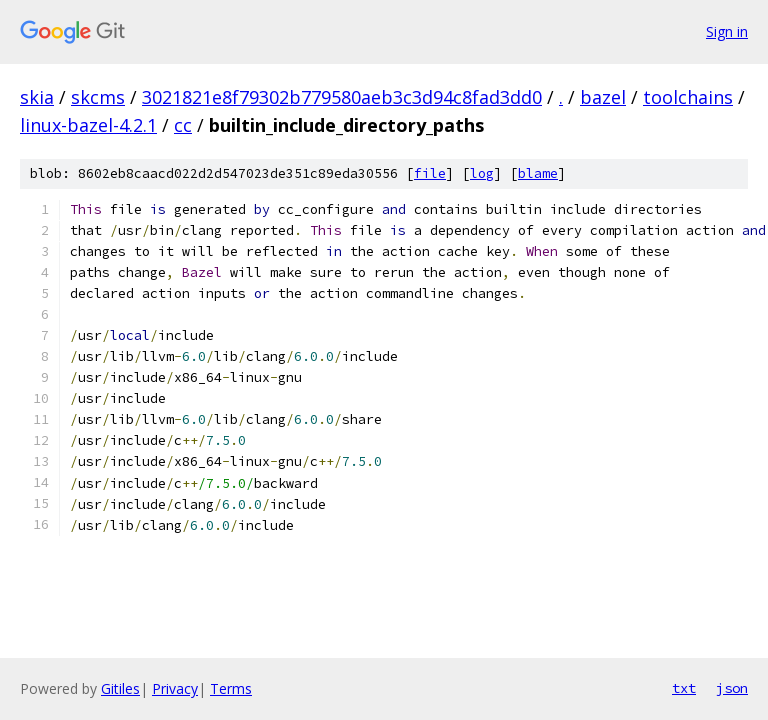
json (732, 688)
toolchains (688, 97)
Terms (231, 688)
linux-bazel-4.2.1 (88, 125)
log (482, 173)
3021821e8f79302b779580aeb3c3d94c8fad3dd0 (342, 97)
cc (183, 125)
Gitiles (120, 688)
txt (684, 688)
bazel (603, 97)
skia (37, 97)
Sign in (727, 31)
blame (538, 173)
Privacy (175, 688)
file (430, 173)
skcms (98, 97)
